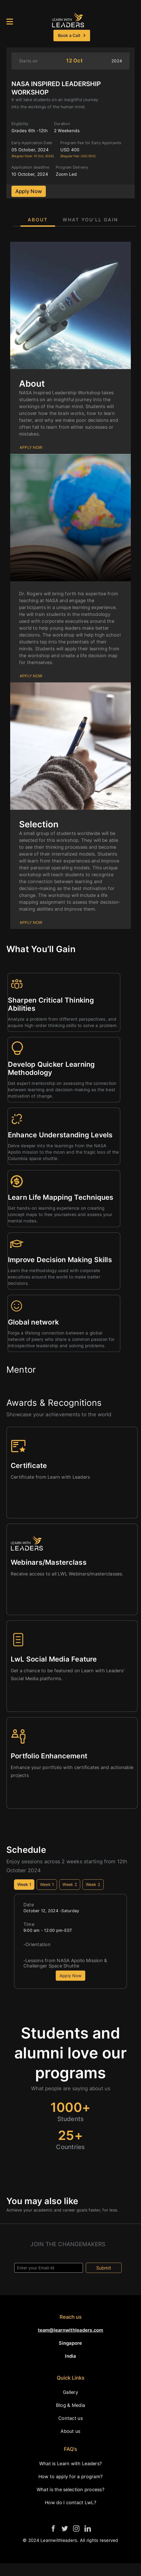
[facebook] (53, 2528)
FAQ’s (70, 2449)
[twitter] (65, 2528)
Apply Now (28, 191)
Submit (103, 2268)
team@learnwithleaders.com (70, 2330)
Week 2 (69, 1884)
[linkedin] (87, 2528)
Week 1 (24, 1884)
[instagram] (76, 2528)
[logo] (68, 14)
